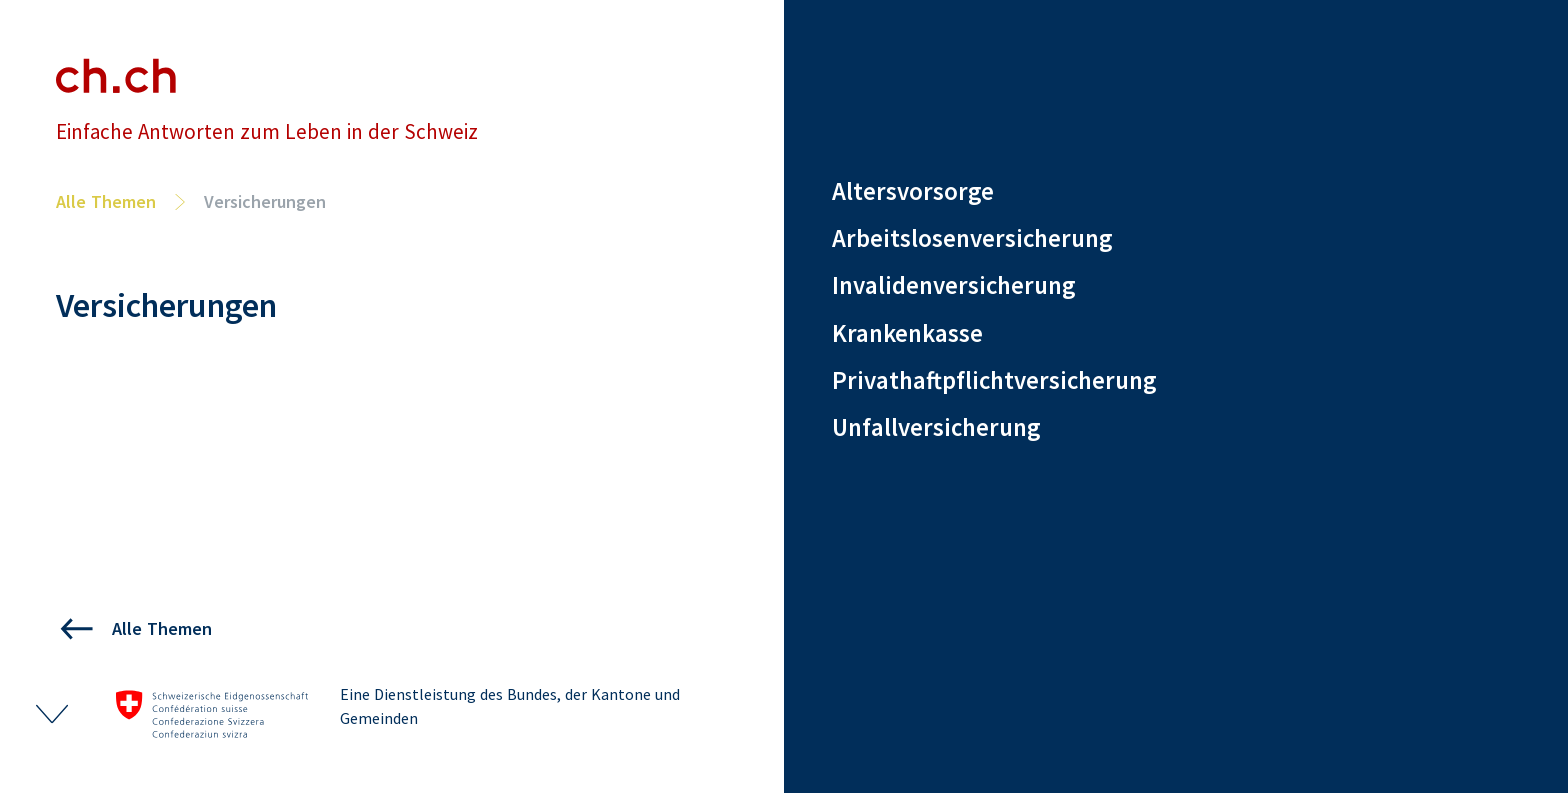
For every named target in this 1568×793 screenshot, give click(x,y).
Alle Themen (106, 201)
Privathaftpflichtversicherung (994, 380)
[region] (1176, 333)
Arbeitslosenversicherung (972, 238)
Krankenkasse (907, 333)
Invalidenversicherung (953, 285)
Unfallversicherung (936, 427)
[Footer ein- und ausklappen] (52, 714)
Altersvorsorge (913, 191)
